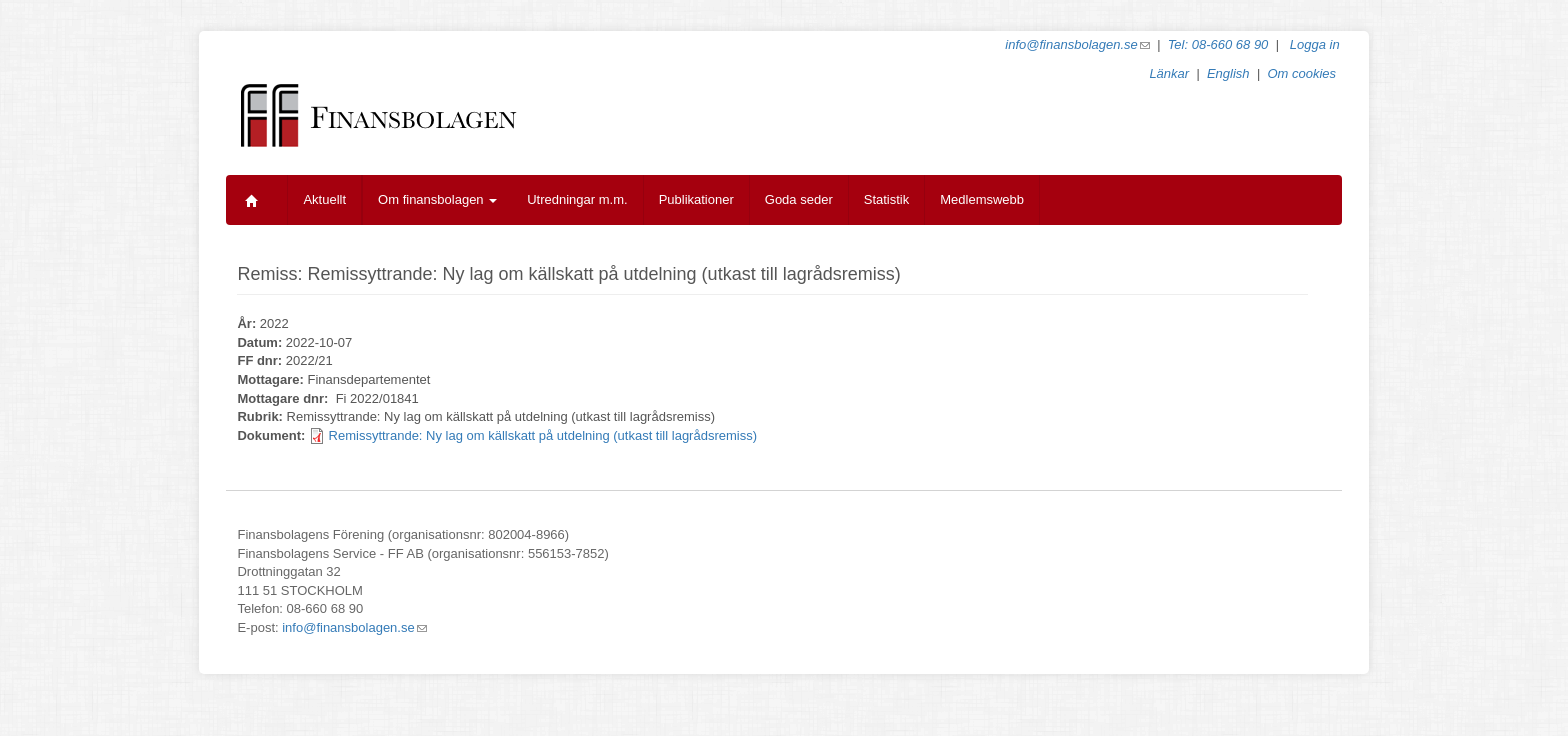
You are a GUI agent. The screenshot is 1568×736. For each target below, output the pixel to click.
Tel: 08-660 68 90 (1218, 44)
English (1228, 73)
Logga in (1315, 44)
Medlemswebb (982, 199)
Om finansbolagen (437, 199)
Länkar (1169, 73)
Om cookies (1301, 73)
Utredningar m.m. (577, 199)
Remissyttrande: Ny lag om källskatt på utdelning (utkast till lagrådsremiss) (543, 435)
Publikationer (696, 199)
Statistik (887, 199)
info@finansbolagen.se (1077, 44)
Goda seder (799, 199)
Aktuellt (324, 199)
